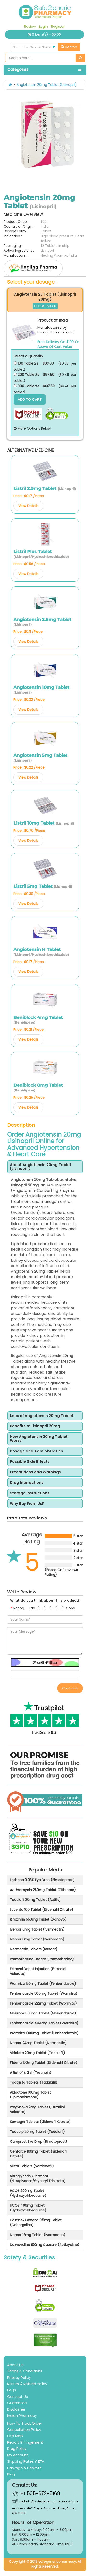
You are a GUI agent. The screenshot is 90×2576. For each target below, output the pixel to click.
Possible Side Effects (30, 1462)
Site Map (15, 2435)
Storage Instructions (29, 1493)
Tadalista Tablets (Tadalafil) (33, 2082)
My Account (17, 2455)
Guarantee (17, 2402)
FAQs (11, 2390)
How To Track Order (24, 2423)
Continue (70, 1688)
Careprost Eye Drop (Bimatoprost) (38, 2141)
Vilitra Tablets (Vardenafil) (32, 2166)
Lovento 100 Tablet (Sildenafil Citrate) (41, 1909)
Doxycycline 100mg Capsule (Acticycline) (44, 2244)
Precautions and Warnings (35, 1472)
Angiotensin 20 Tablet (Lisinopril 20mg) (45, 297)
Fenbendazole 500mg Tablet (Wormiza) (43, 1993)
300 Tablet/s (26, 386)
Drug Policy (16, 2448)
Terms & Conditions (24, 2370)
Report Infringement (25, 2442)
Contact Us (17, 2396)
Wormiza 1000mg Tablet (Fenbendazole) (44, 2033)
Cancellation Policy (24, 2429)
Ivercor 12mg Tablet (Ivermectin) (37, 2234)
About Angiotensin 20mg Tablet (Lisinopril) (40, 1167)
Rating (18, 1608)
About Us (15, 2364)
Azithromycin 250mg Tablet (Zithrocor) (43, 1889)
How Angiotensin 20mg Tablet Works (39, 1439)
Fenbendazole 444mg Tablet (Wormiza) (44, 2023)
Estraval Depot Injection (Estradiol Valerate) (38, 1971)
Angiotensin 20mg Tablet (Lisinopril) (47, 84)
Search (69, 47)
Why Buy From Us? (27, 1504)
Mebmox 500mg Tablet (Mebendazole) (43, 2013)
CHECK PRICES (45, 306)
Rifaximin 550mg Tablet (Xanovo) (38, 1919)
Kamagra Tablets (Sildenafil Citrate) (40, 2121)
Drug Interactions (26, 1483)
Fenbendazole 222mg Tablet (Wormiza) (43, 2003)
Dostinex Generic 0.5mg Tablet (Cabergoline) (36, 2222)
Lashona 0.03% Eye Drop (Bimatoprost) (42, 1880)
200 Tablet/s (26, 374)
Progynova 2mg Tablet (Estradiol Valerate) (37, 2109)
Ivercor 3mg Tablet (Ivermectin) (37, 1939)
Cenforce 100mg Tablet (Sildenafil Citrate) (38, 2154)
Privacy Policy (19, 2377)
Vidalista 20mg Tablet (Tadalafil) (37, 2052)
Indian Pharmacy (22, 2415)
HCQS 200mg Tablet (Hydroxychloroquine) (28, 2193)
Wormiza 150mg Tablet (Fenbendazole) (43, 1983)
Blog (11, 2474)
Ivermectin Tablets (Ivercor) (33, 1949)
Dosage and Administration (36, 1451)
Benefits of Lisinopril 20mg (35, 1426)
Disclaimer (16, 2409)
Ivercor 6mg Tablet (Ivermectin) (37, 1929)
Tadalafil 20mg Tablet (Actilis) (35, 1899)
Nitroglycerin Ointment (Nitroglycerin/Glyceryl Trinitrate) (38, 2178)
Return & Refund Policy (27, 2383)
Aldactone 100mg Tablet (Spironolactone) (30, 2095)
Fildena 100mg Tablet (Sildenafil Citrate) (43, 2062)
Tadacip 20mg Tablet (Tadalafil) (37, 2131)
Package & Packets (24, 2467)
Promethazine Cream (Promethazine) (42, 1959)
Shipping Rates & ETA (25, 2461)
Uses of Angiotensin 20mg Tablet (41, 1416)
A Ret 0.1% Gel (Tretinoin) (30, 2072)
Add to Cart (30, 399)
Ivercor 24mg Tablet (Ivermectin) (38, 2042)
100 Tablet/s (26, 363)
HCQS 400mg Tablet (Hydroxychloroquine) (28, 2208)
